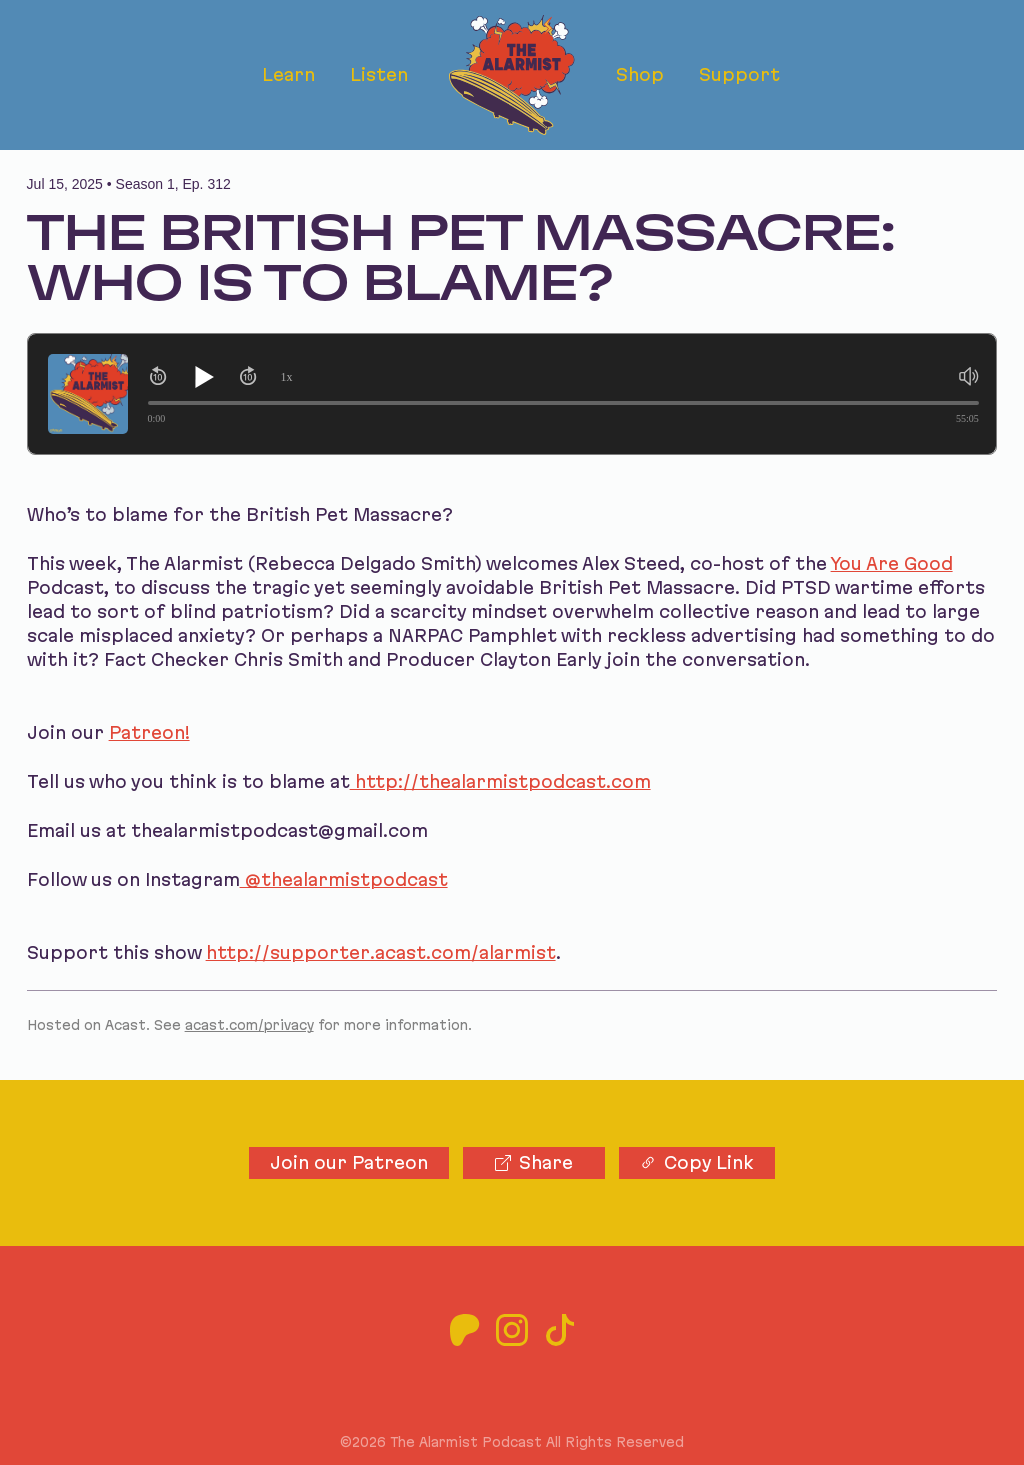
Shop (640, 74)
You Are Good (892, 563)
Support (739, 74)
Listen (379, 74)
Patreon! (149, 732)
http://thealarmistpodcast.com (500, 781)
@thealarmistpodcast (344, 879)
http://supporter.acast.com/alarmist (381, 952)
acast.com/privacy (249, 1025)
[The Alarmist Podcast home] (511, 75)
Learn (288, 74)
